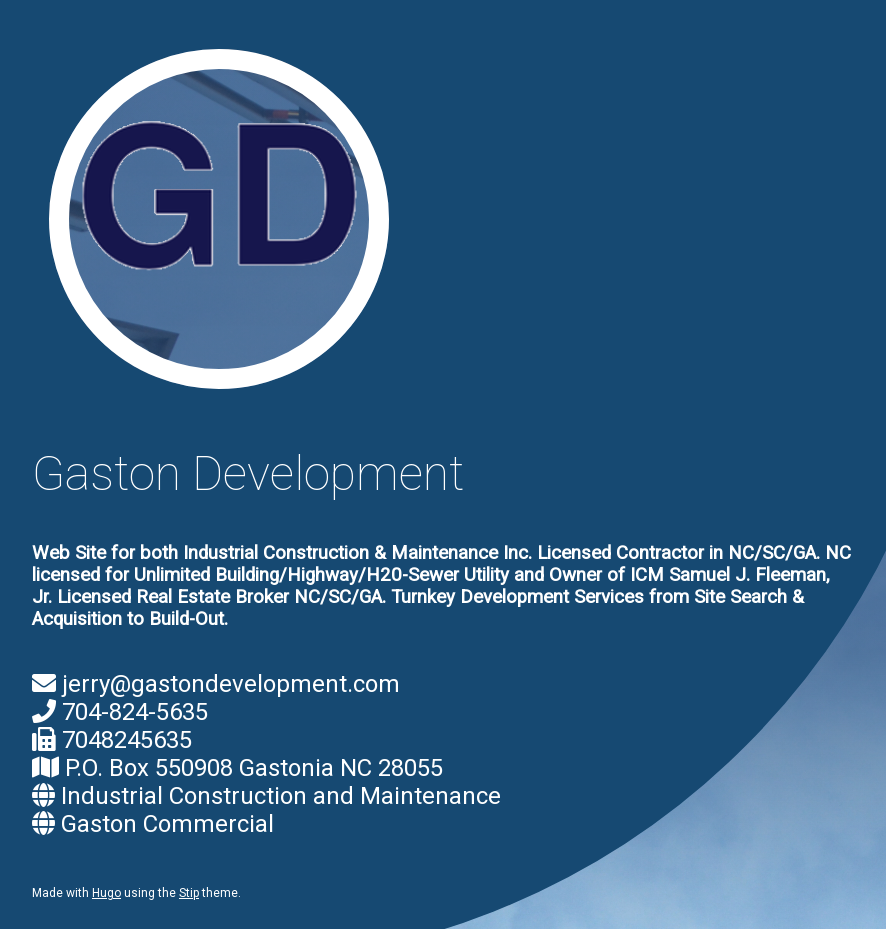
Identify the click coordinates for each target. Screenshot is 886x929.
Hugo (106, 893)
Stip (189, 893)
